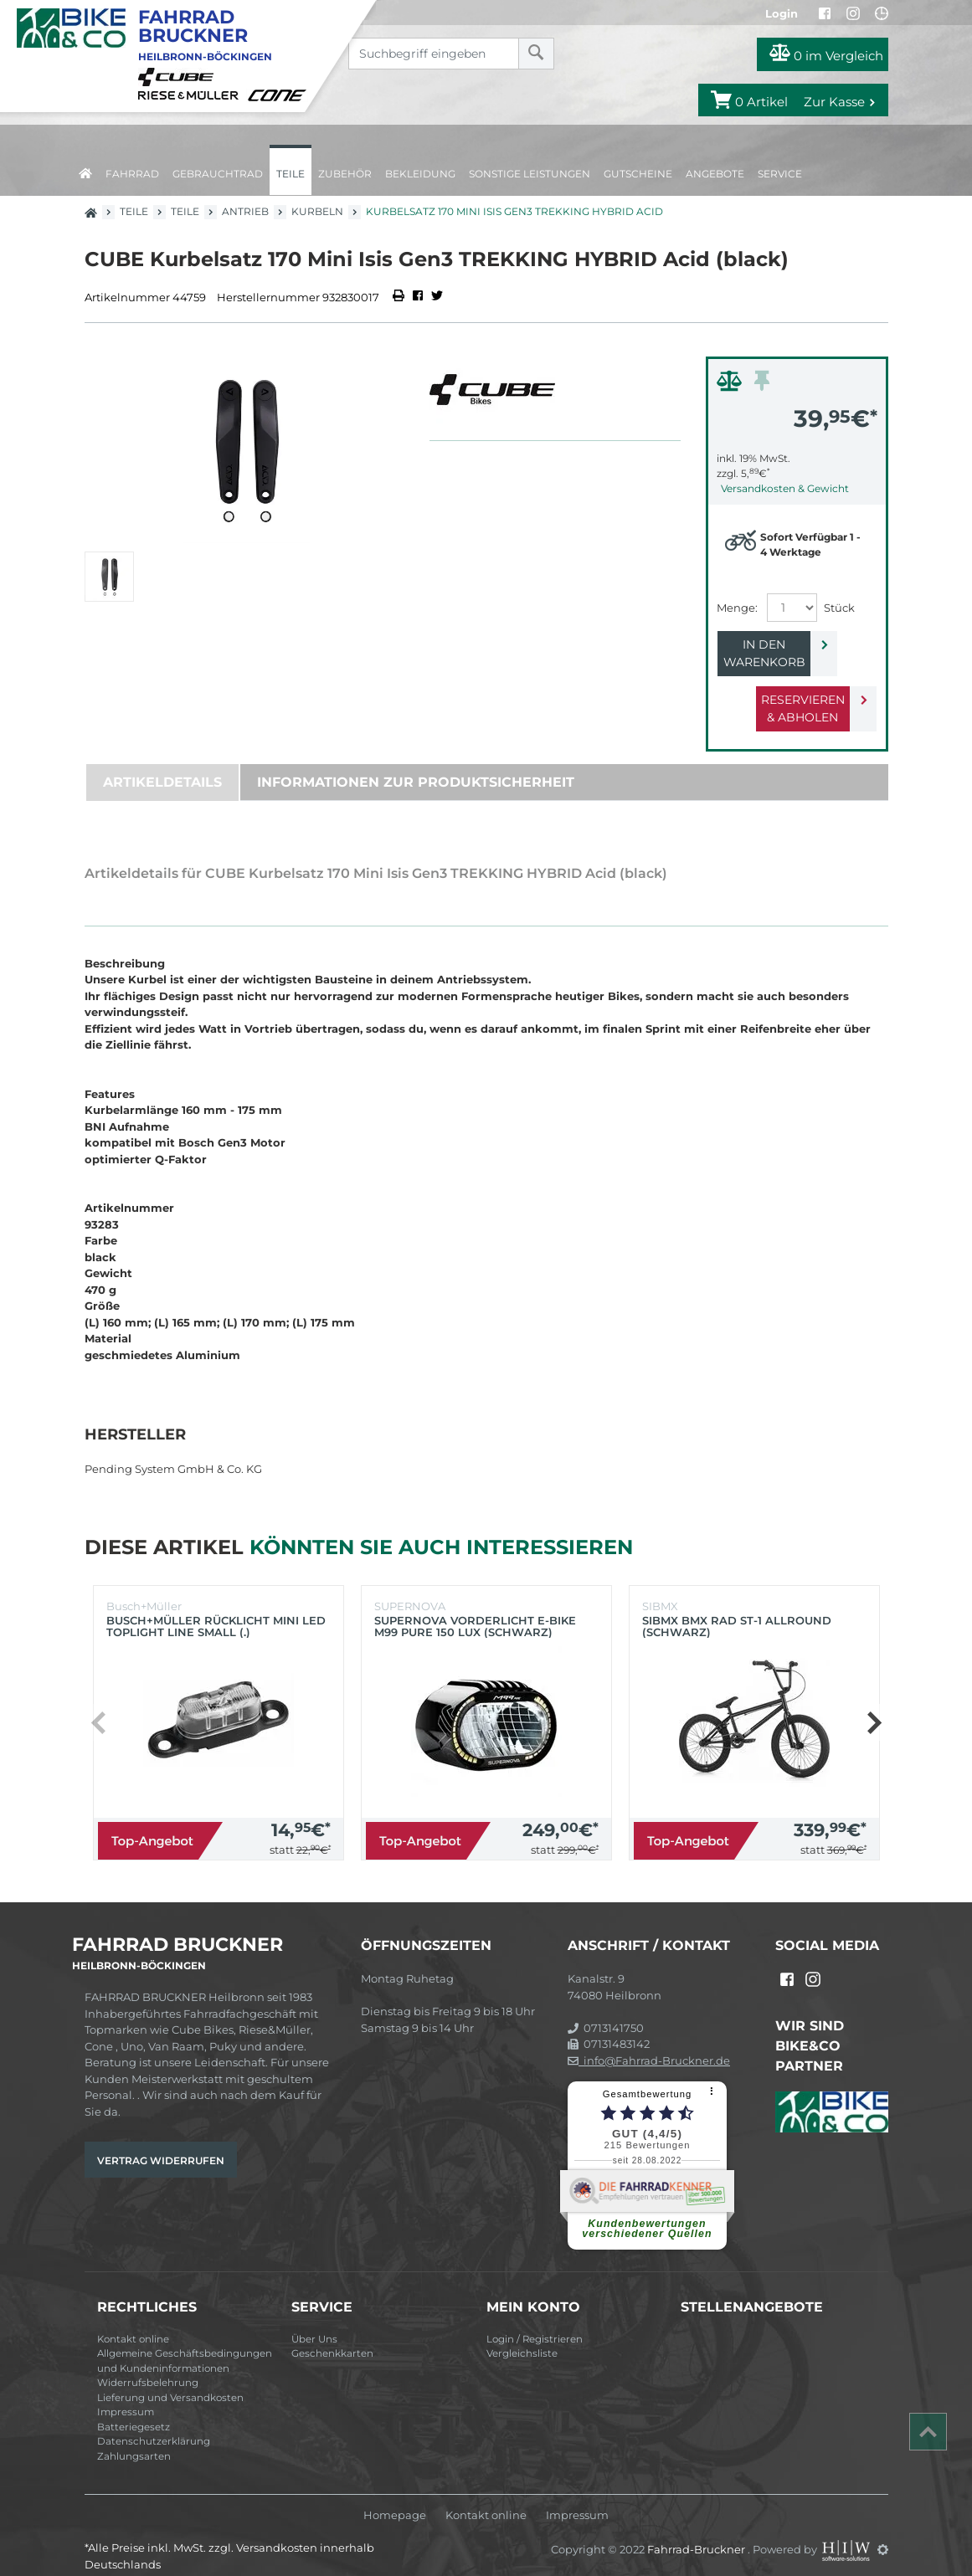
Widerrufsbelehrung (147, 2365)
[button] (873, 1704)
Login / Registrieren (534, 2321)
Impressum (125, 2394)
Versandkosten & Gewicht (785, 488)
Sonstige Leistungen (529, 173)
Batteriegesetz (133, 2409)
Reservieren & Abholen (783, 691)
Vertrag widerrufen (160, 2143)
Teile (290, 173)
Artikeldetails (162, 764)
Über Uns (314, 2321)
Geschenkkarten (332, 2336)
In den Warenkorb (783, 644)
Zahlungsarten (134, 2439)
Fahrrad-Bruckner (697, 2531)
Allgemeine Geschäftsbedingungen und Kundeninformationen (184, 2343)
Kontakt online (133, 2321)
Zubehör (345, 173)
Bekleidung (420, 173)
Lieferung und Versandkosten (170, 2380)
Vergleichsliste (522, 2336)
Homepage (394, 2497)
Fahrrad (132, 173)
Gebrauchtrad (217, 173)
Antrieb (245, 211)
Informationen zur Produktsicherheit (415, 764)
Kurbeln (317, 211)
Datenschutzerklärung (153, 2424)
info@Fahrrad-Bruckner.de (649, 2043)
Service (780, 173)
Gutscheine (638, 173)
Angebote (715, 173)
